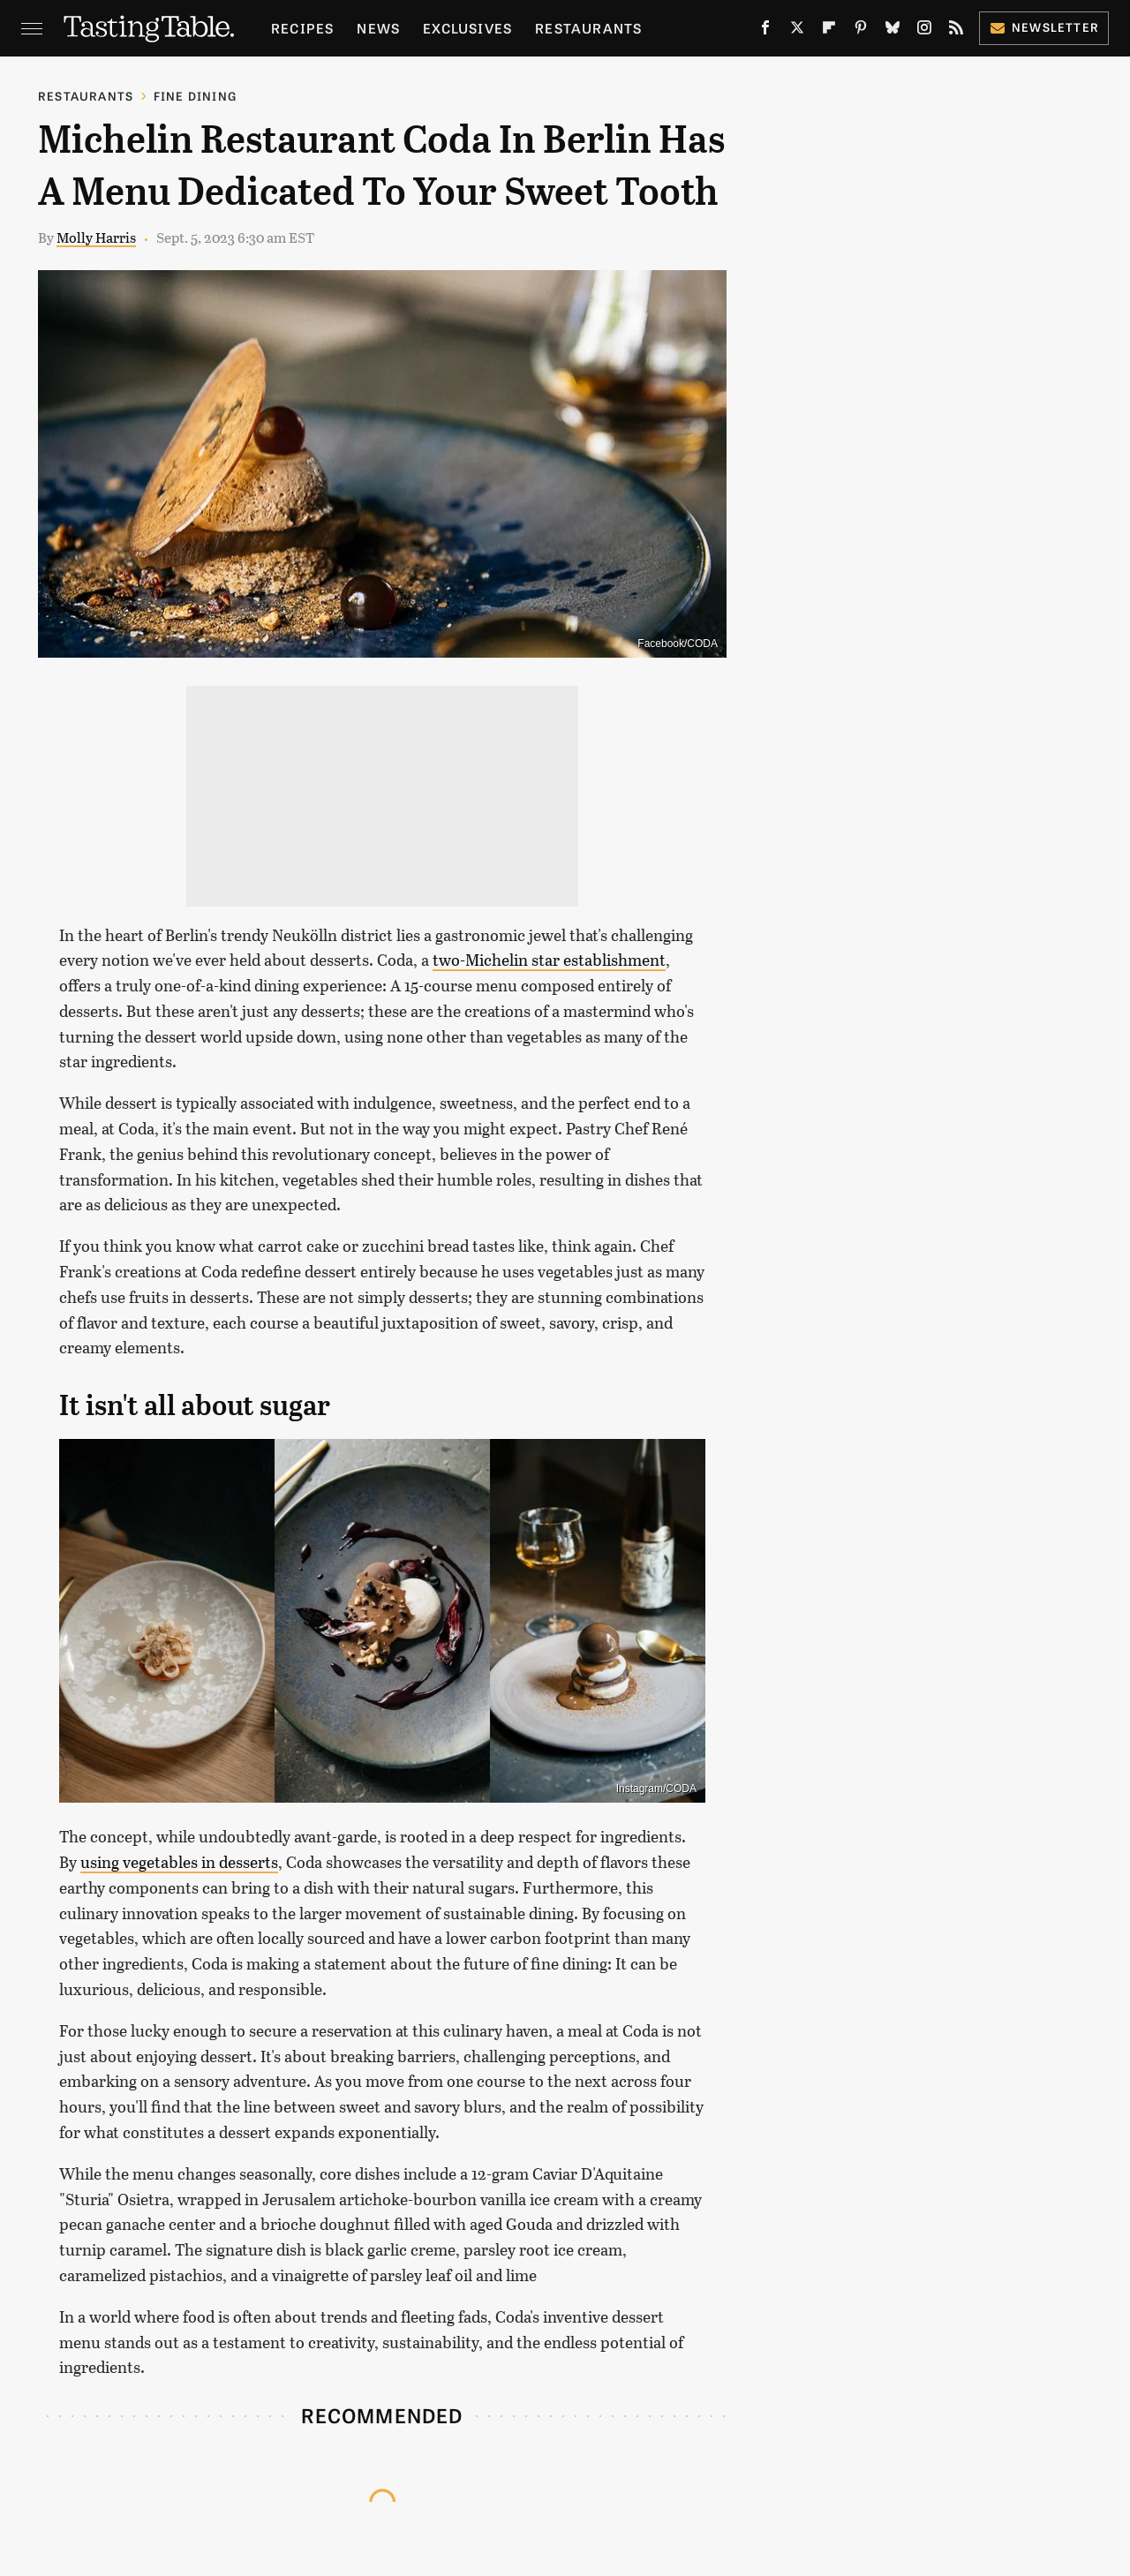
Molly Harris (96, 237)
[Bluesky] (892, 31)
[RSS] (956, 31)
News (378, 28)
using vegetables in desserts (179, 1861)
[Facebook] (765, 31)
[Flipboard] (829, 31)
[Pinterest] (861, 31)
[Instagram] (924, 31)
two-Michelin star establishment (549, 959)
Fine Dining (195, 96)
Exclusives (467, 28)
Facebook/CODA (677, 643)
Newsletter (1044, 27)
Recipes (302, 28)
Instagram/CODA (656, 1788)
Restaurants (588, 28)
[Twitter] (797, 31)
